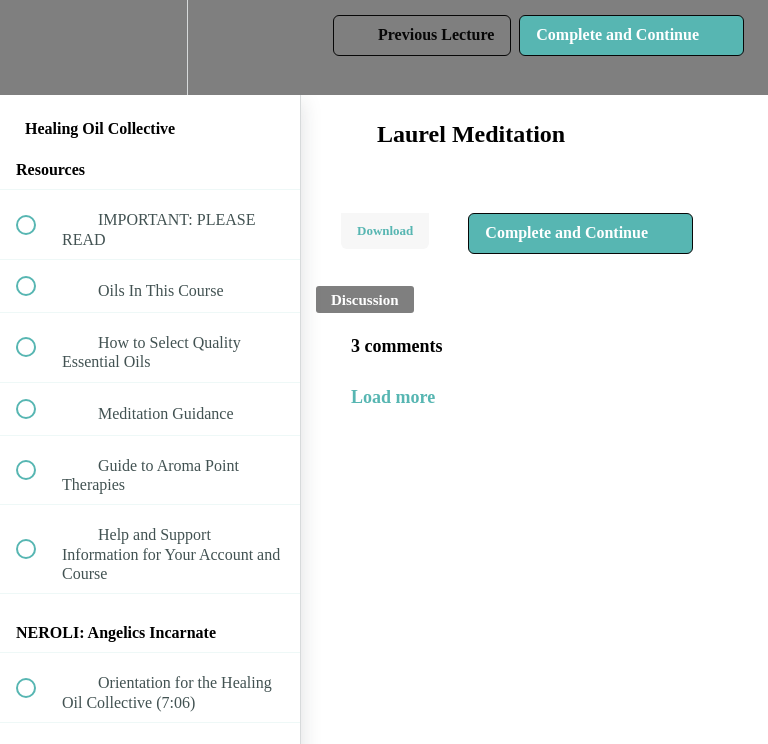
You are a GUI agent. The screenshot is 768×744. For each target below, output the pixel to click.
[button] (37, 47)
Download (385, 230)
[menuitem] (150, 47)
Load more (393, 397)
